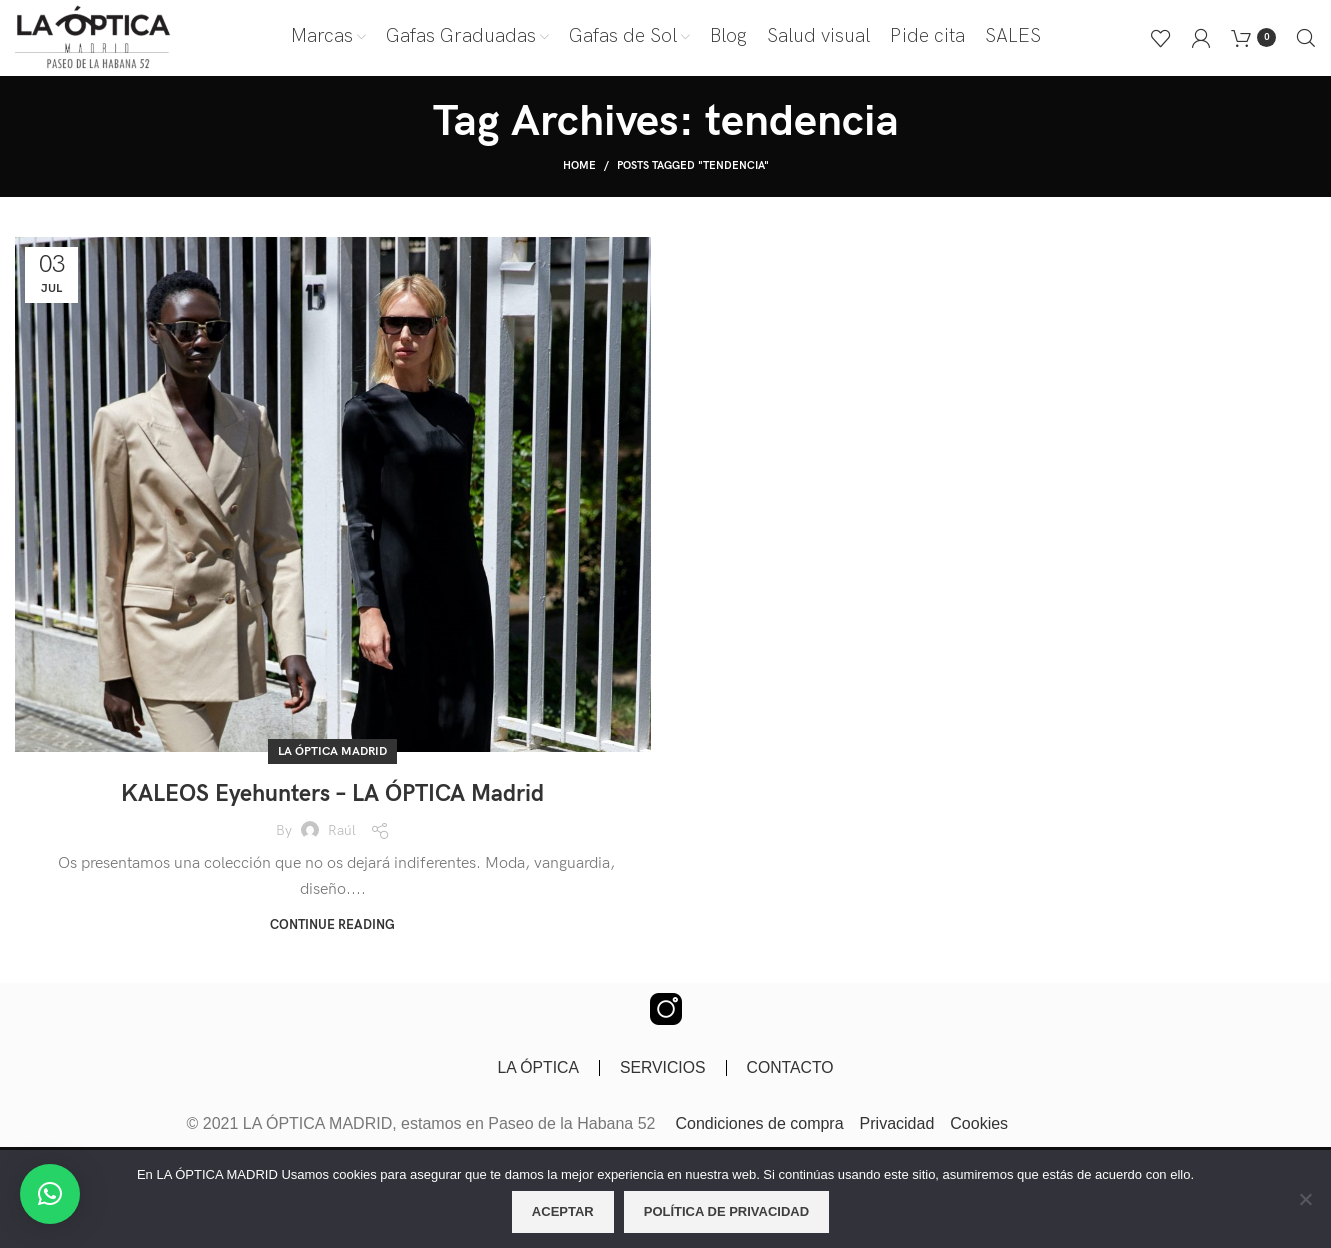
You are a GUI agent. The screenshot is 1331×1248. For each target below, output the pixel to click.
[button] (50, 1194)
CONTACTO (791, 1072)
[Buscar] (1306, 40)
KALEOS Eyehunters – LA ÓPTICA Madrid (332, 798)
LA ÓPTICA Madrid (332, 756)
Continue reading (332, 930)
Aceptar (563, 1211)
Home (579, 170)
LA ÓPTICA (537, 1072)
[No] (1306, 1210)
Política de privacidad (726, 1211)
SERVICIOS (662, 1072)
